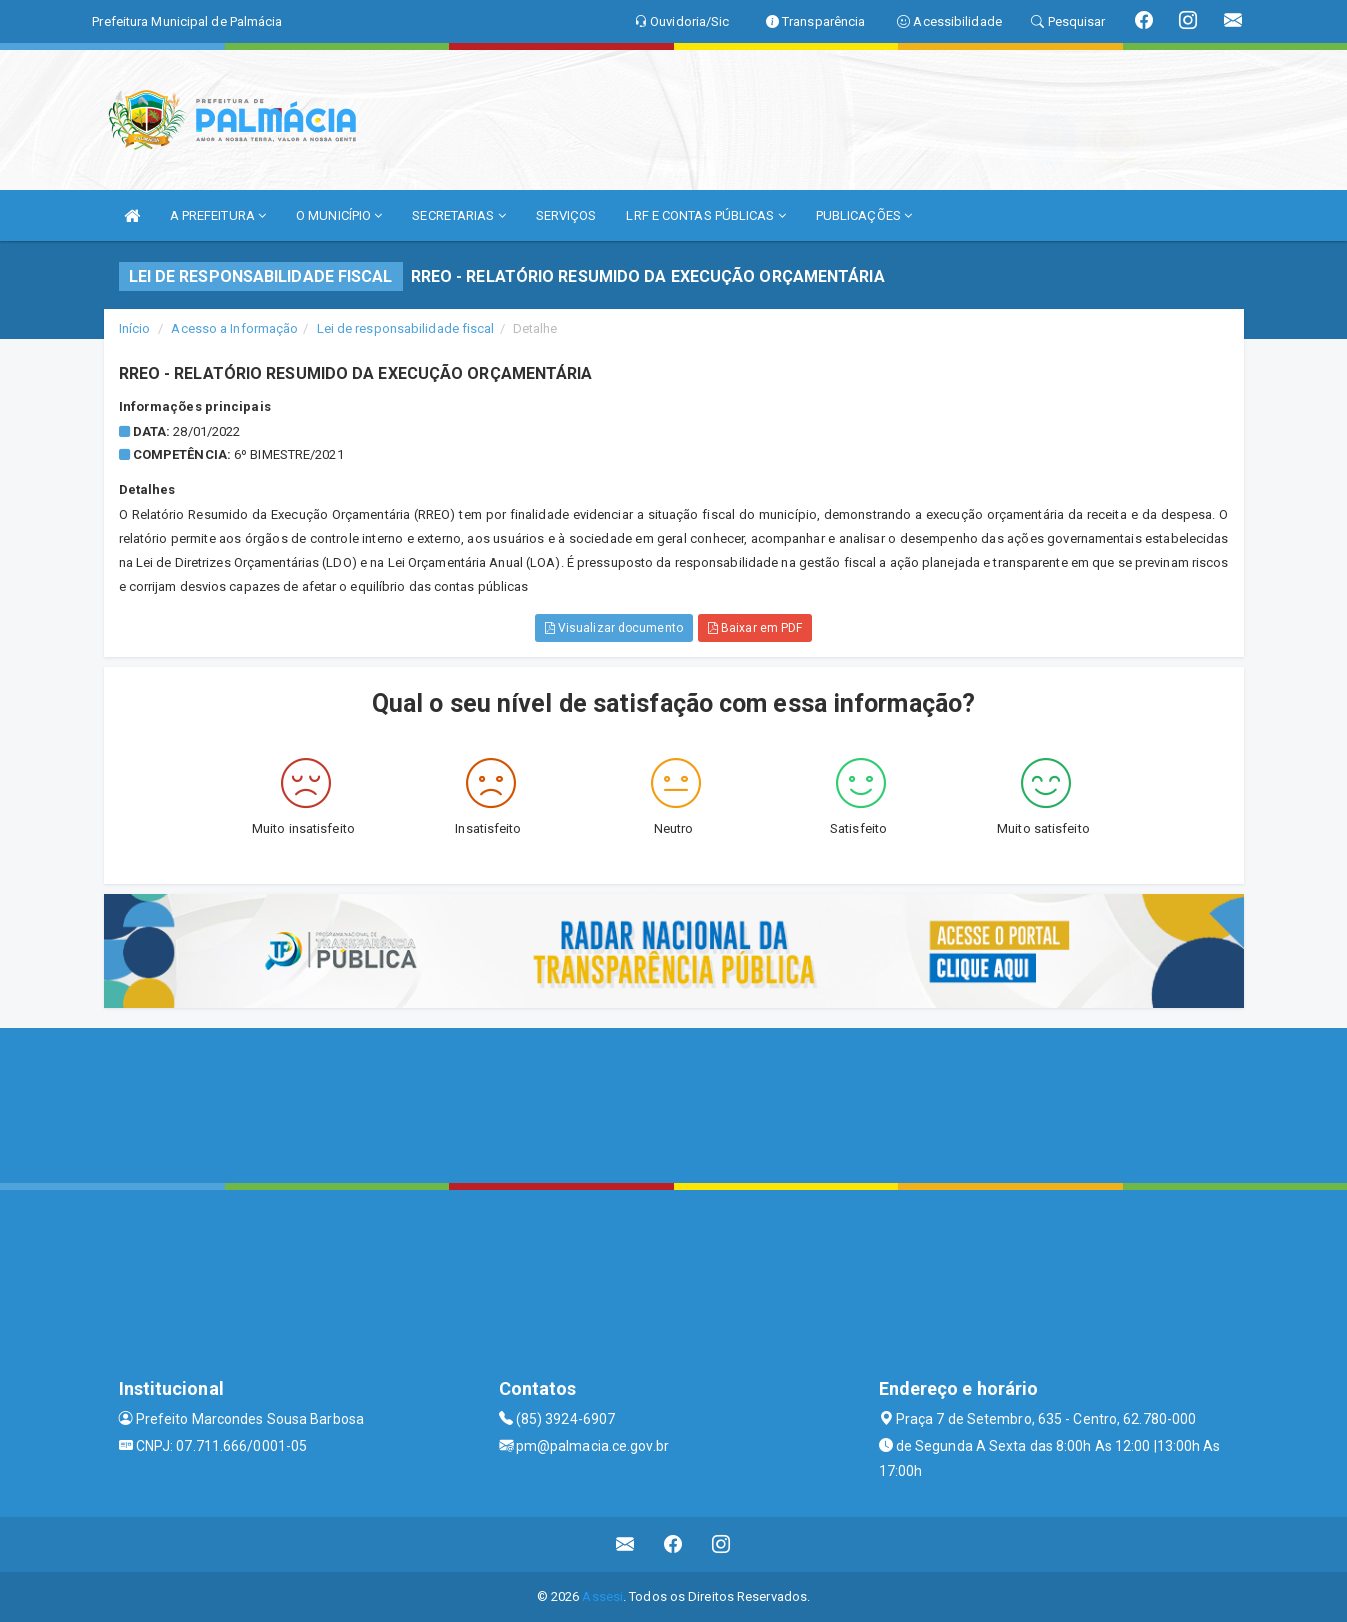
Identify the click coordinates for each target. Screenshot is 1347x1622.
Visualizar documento (614, 628)
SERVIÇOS (566, 215)
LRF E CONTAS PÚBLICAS (705, 215)
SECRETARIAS (458, 215)
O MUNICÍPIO (339, 215)
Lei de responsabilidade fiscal (406, 328)
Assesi (602, 1596)
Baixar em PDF (755, 628)
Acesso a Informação (234, 328)
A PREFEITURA (218, 215)
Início (135, 328)
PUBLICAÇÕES (864, 215)
